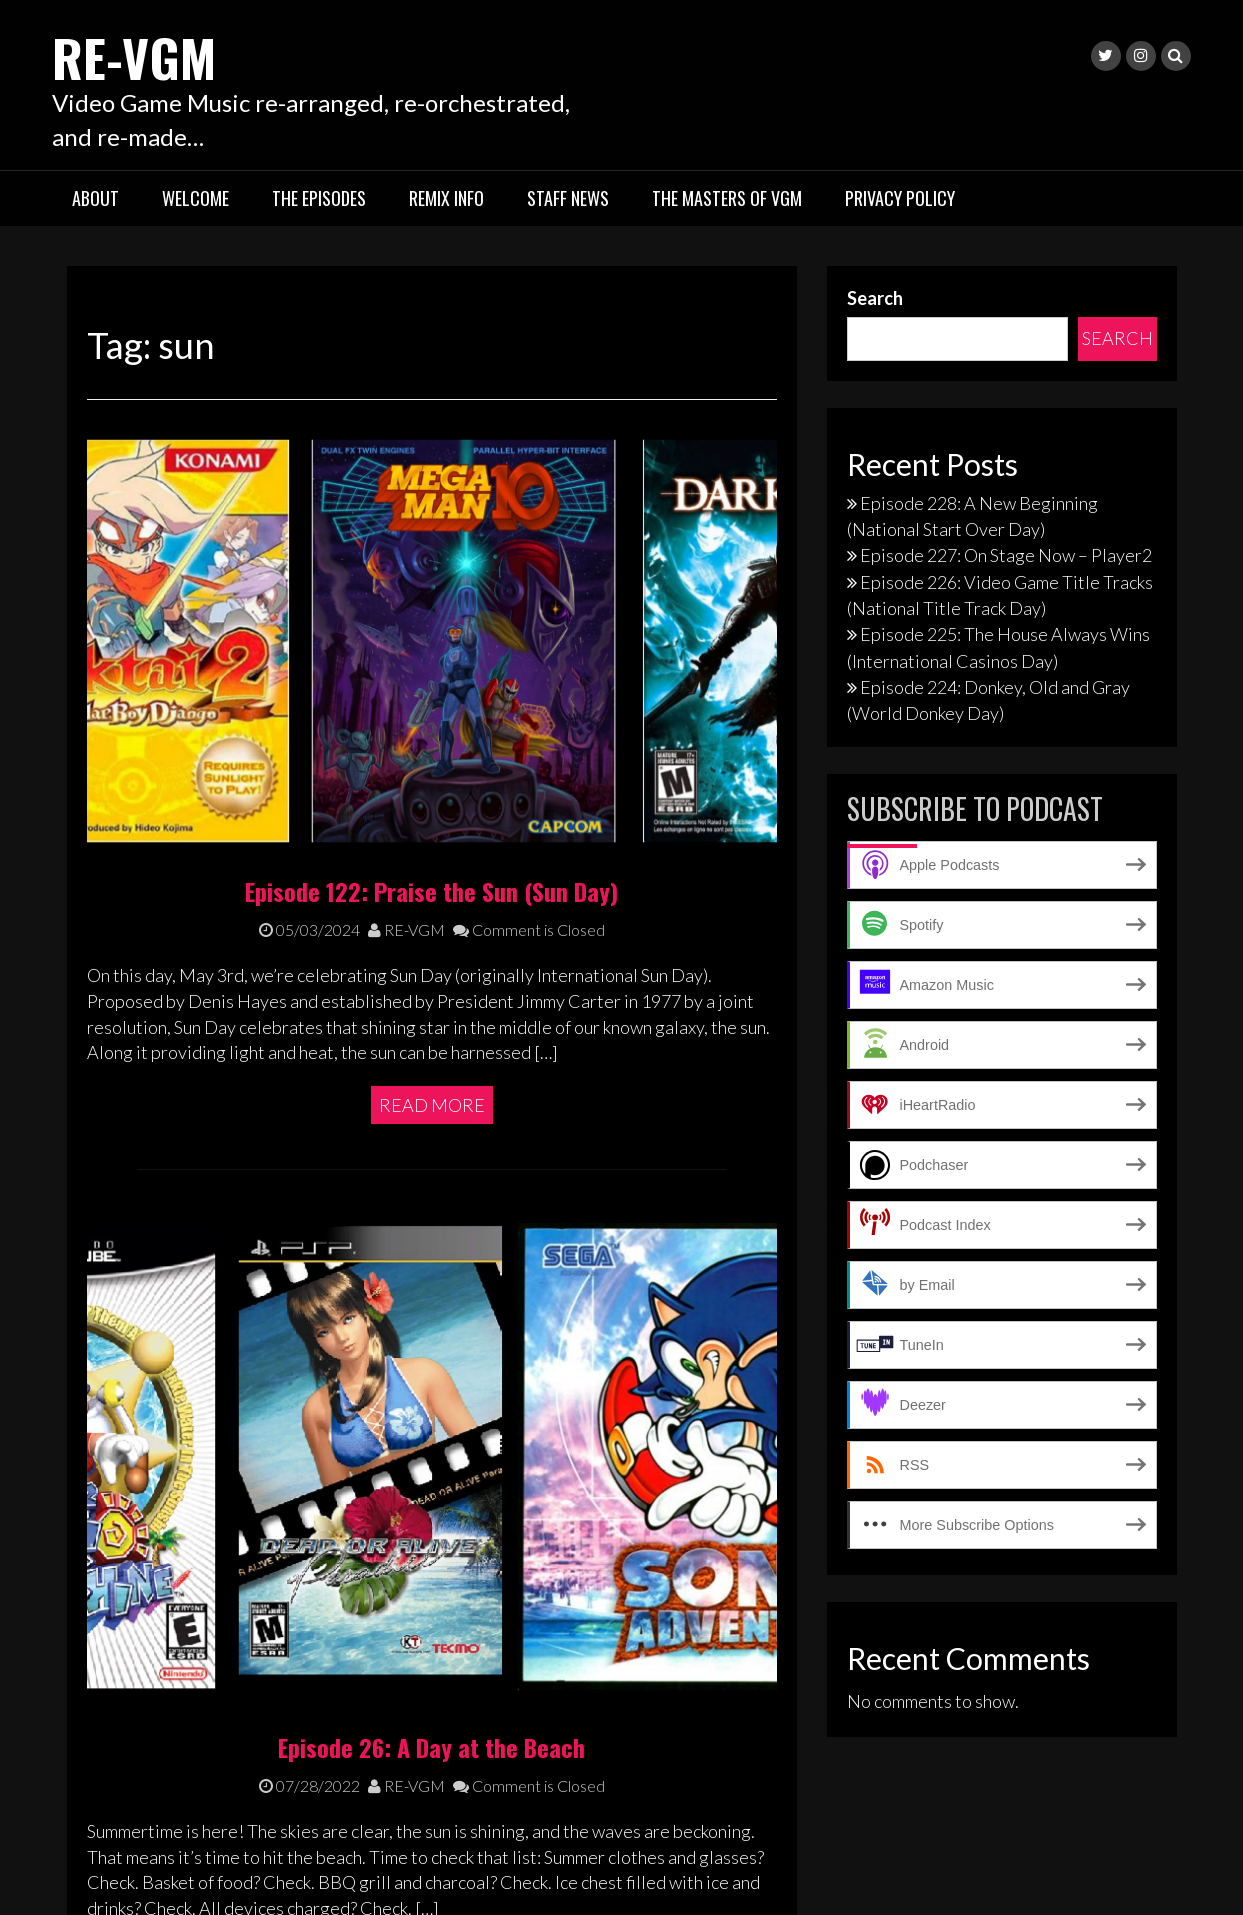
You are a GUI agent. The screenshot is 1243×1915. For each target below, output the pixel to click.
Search (875, 298)
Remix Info (446, 198)
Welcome (195, 198)
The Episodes (319, 198)
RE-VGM (148, 52)
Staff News (568, 198)
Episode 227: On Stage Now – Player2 (1006, 555)
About (95, 198)
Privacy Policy (900, 198)
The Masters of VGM (727, 198)
